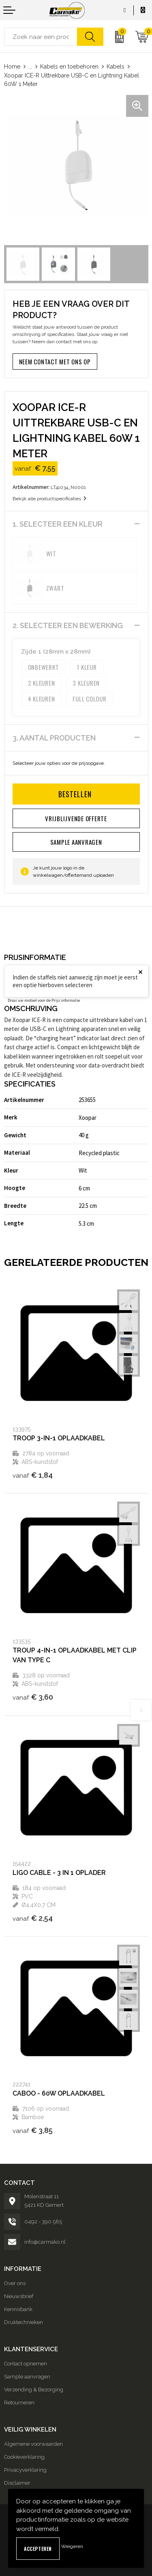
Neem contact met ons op (55, 361)
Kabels (115, 66)
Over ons (15, 2283)
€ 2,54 (33, 1918)
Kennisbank (18, 2309)
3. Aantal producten (54, 738)
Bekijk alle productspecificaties (49, 498)
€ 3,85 (33, 2130)
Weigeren (72, 2546)
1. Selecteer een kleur (58, 524)
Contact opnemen (25, 2364)
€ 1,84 (33, 1475)
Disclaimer (17, 2483)
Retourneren (19, 2403)
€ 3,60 (33, 1697)
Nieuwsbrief (18, 2296)
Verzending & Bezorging (33, 2390)
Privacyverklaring (25, 2470)
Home (12, 66)
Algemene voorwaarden (33, 2444)
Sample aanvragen (27, 2377)
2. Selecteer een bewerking (68, 625)
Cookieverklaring (24, 2457)
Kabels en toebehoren (69, 66)
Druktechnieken (23, 2322)
